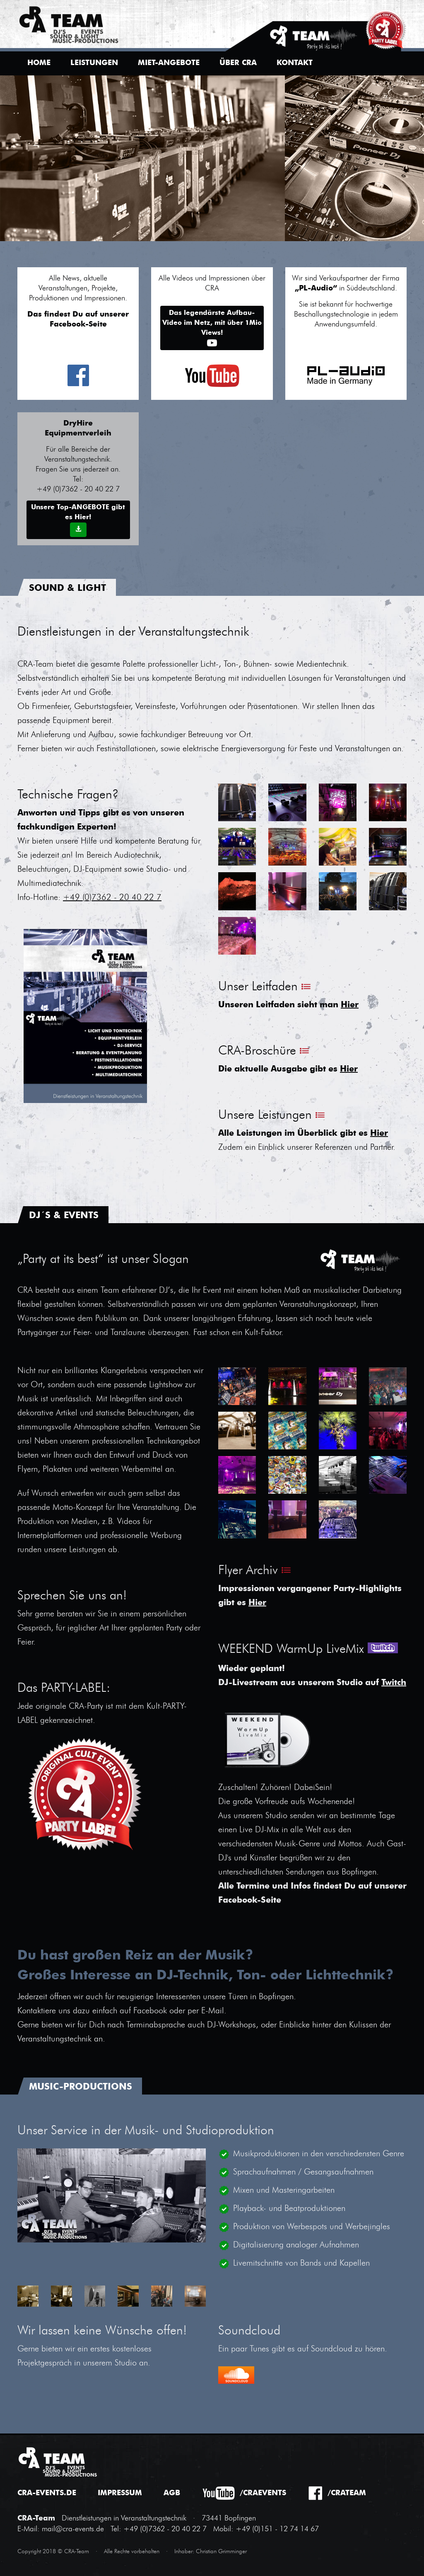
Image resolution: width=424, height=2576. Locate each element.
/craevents (263, 2493)
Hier (350, 1005)
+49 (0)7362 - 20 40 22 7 (112, 898)
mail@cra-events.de (73, 2529)
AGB (172, 2493)
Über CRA (238, 63)
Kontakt (295, 63)
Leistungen (94, 63)
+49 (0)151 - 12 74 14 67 (277, 2529)
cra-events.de (46, 2493)
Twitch (393, 1683)
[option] (212, 158)
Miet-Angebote (169, 63)
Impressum (120, 2493)
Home (39, 63)
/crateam (347, 2493)
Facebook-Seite (249, 1900)
